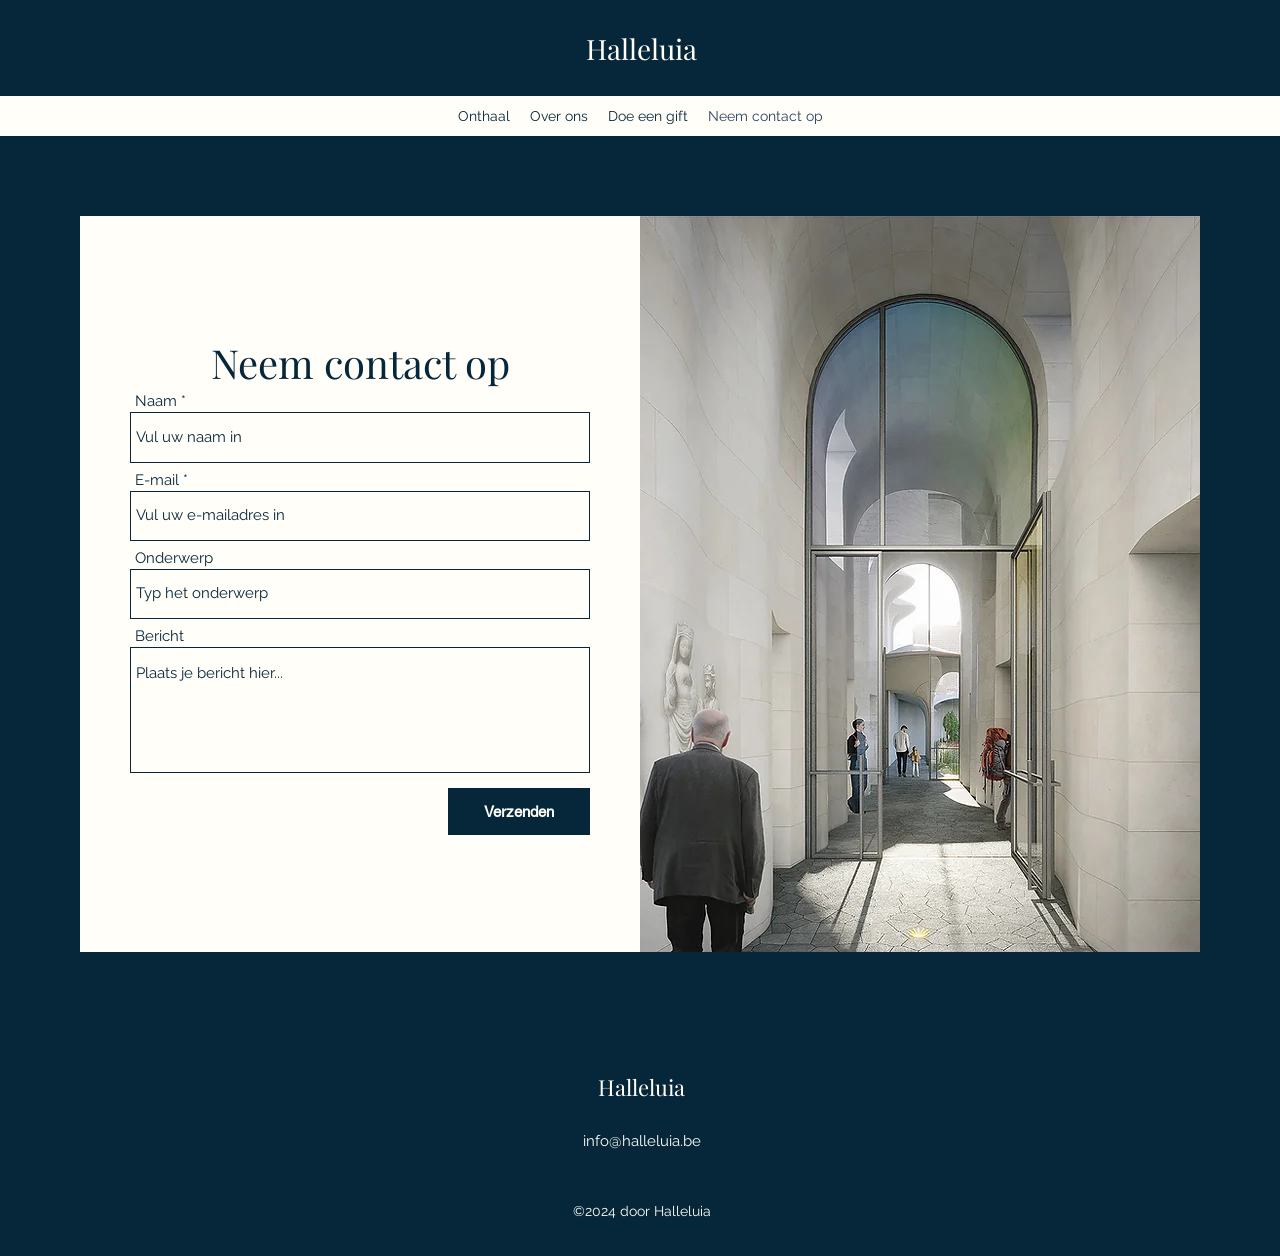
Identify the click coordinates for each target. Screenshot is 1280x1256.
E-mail (157, 480)
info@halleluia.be (642, 1141)
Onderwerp (174, 558)
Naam (156, 401)
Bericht (159, 636)
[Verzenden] (519, 811)
